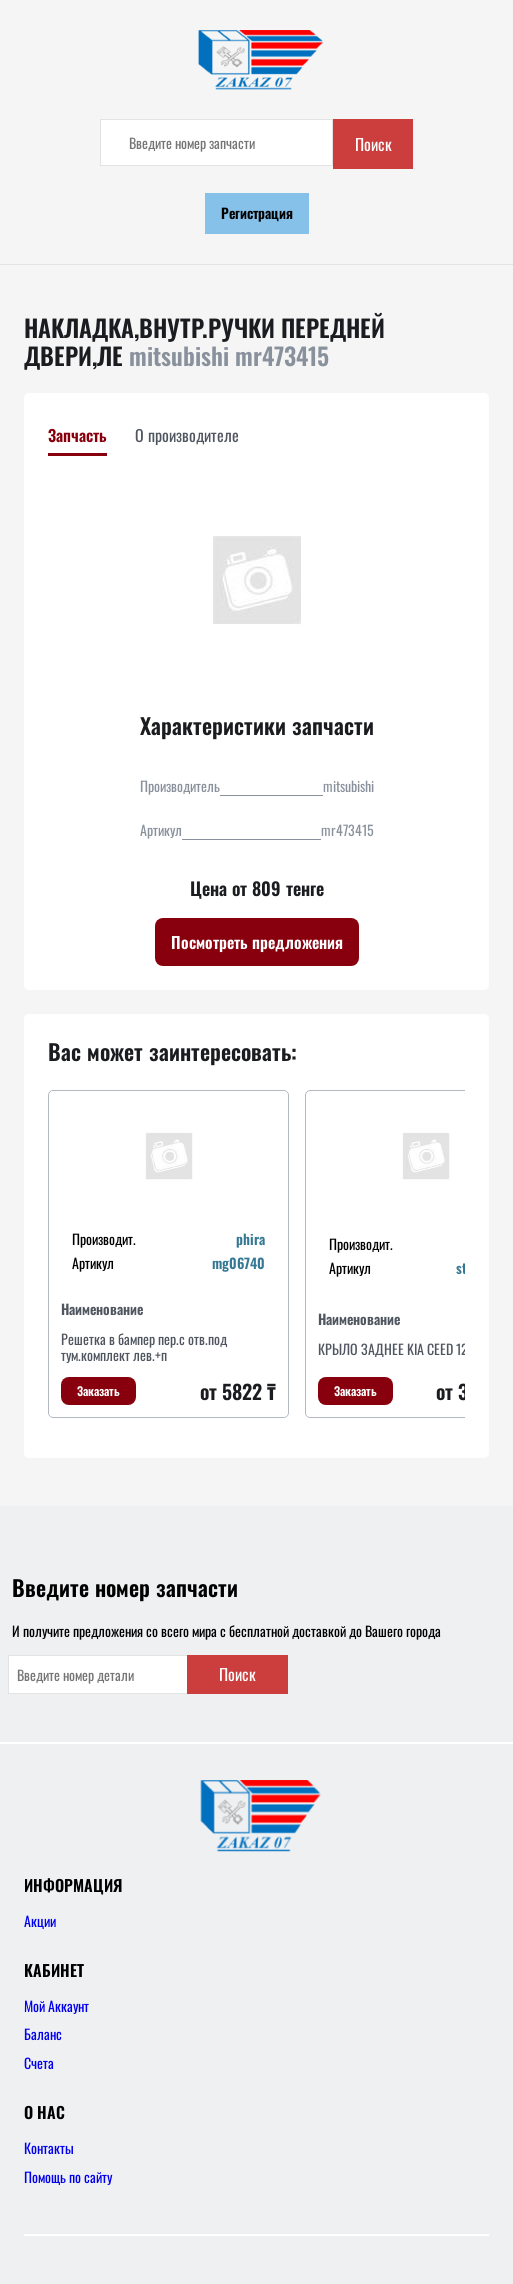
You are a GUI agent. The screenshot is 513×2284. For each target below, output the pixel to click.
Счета (39, 2062)
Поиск (373, 144)
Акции (40, 1920)
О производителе (187, 435)
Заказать (98, 1390)
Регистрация (257, 212)
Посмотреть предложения (257, 942)
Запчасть (77, 435)
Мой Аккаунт (56, 2005)
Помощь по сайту (68, 2176)
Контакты (49, 2147)
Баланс (43, 2033)
